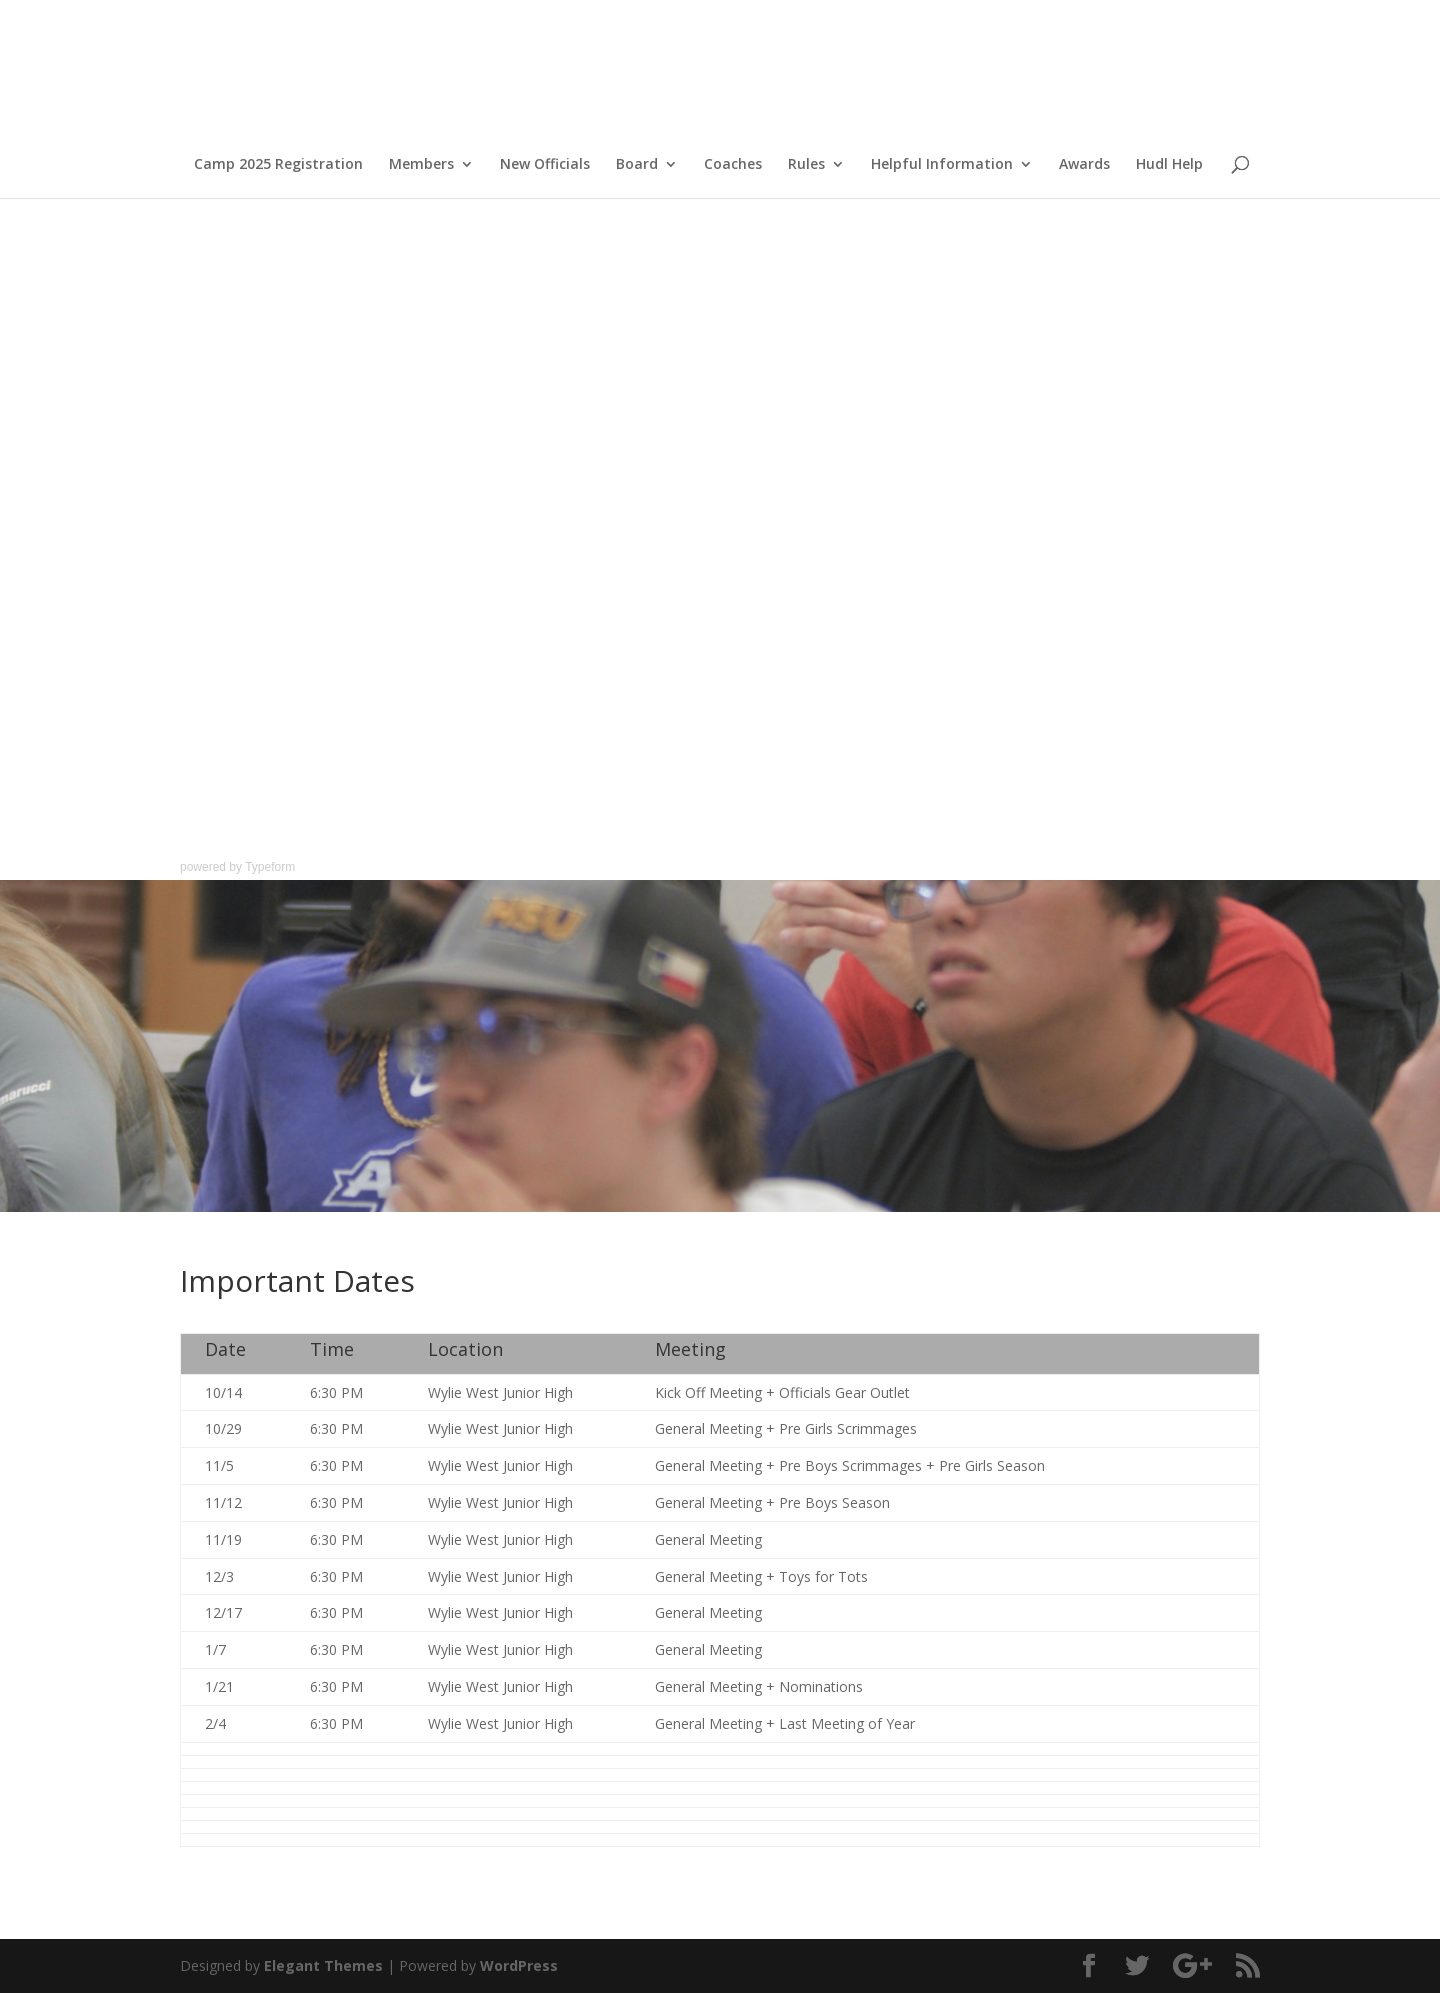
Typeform (270, 867)
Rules (806, 165)
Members (421, 165)
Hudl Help (1169, 165)
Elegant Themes (323, 1965)
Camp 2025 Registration (278, 165)
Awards (1084, 165)
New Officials (545, 165)
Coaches (733, 165)
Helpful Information (942, 165)
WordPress (519, 1965)
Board (637, 165)
